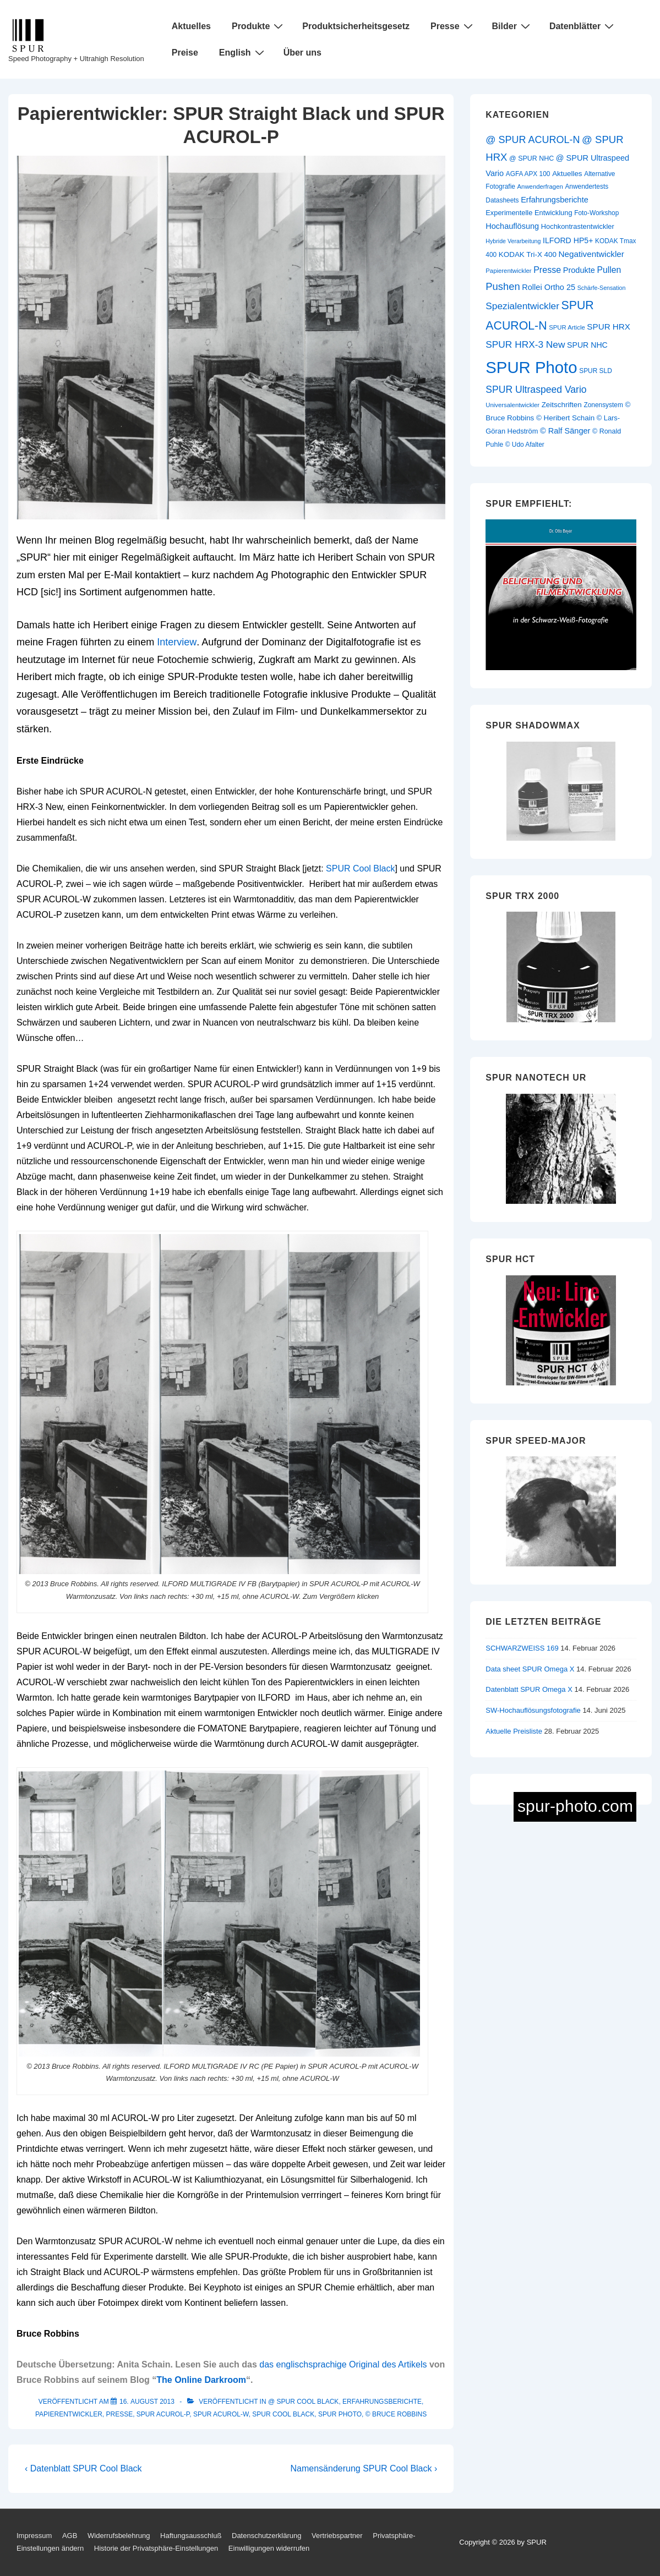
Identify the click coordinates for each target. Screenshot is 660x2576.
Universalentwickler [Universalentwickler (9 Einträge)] (512, 405)
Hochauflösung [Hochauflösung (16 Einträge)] (512, 226)
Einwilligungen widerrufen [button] (268, 2548)
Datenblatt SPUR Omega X (529, 1689)
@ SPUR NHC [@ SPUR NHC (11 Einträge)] (531, 158)
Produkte (259, 26)
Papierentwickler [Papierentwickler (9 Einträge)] (508, 270)
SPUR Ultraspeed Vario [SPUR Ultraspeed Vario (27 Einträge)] (536, 389)
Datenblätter (583, 26)
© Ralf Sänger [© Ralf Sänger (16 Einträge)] (565, 430)
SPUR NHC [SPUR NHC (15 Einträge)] (587, 345)
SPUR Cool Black (360, 868)
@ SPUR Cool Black (303, 2401)
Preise (185, 52)
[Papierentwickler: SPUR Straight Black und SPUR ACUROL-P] (146, 2401)
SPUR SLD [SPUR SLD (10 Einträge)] (595, 371)
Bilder (512, 26)
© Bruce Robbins (396, 2414)
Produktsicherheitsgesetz (356, 26)
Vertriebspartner (337, 2535)
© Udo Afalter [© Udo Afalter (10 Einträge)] (524, 444)
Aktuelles (191, 26)
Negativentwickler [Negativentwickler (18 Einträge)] (591, 254)
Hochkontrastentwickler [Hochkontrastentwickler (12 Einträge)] (577, 226)
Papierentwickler (68, 2414)
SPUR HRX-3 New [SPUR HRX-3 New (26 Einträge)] (525, 344)
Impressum (34, 2535)
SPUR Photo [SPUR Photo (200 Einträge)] (531, 367)
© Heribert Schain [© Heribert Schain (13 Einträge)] (565, 418)
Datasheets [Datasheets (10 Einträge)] (502, 200)
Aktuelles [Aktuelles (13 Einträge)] (567, 173)
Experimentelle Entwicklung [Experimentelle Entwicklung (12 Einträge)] (529, 213)
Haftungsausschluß (190, 2535)
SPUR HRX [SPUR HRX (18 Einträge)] (608, 326)
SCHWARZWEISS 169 (522, 1648)
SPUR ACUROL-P (163, 2414)
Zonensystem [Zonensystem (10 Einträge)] (603, 405)
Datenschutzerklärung (266, 2535)
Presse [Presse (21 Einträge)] (547, 270)
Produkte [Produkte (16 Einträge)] (579, 270)
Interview (177, 642)
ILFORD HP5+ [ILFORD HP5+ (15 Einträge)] (568, 240)
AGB (69, 2535)
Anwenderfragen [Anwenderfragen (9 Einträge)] (540, 186)
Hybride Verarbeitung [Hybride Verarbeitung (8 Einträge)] (513, 241)
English (243, 52)
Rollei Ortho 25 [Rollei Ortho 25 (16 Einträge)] (548, 287)
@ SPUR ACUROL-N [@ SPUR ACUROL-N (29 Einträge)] (533, 139)
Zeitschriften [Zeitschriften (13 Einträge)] (562, 405)
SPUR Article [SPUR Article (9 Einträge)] (567, 327)
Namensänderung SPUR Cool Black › (364, 2468)
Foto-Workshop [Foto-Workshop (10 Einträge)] (596, 213)
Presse (453, 26)
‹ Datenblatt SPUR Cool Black (83, 2468)
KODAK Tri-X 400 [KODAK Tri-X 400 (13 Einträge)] (528, 254)
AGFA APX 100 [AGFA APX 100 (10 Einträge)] (528, 174)
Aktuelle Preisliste (514, 1731)
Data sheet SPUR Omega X (530, 1669)
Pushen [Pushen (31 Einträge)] (503, 286)
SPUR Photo (340, 2414)
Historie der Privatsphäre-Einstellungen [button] (156, 2548)
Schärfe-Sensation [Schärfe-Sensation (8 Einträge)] (601, 287)
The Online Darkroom (201, 2380)
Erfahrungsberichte (382, 2401)
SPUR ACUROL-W (221, 2414)
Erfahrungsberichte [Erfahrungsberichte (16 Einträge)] (554, 199)
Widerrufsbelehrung (119, 2535)
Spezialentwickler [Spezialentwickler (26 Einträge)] (522, 305)
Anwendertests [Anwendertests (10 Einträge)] (586, 186)
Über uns (302, 52)
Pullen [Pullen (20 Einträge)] (609, 270)
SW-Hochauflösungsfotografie (533, 1710)
